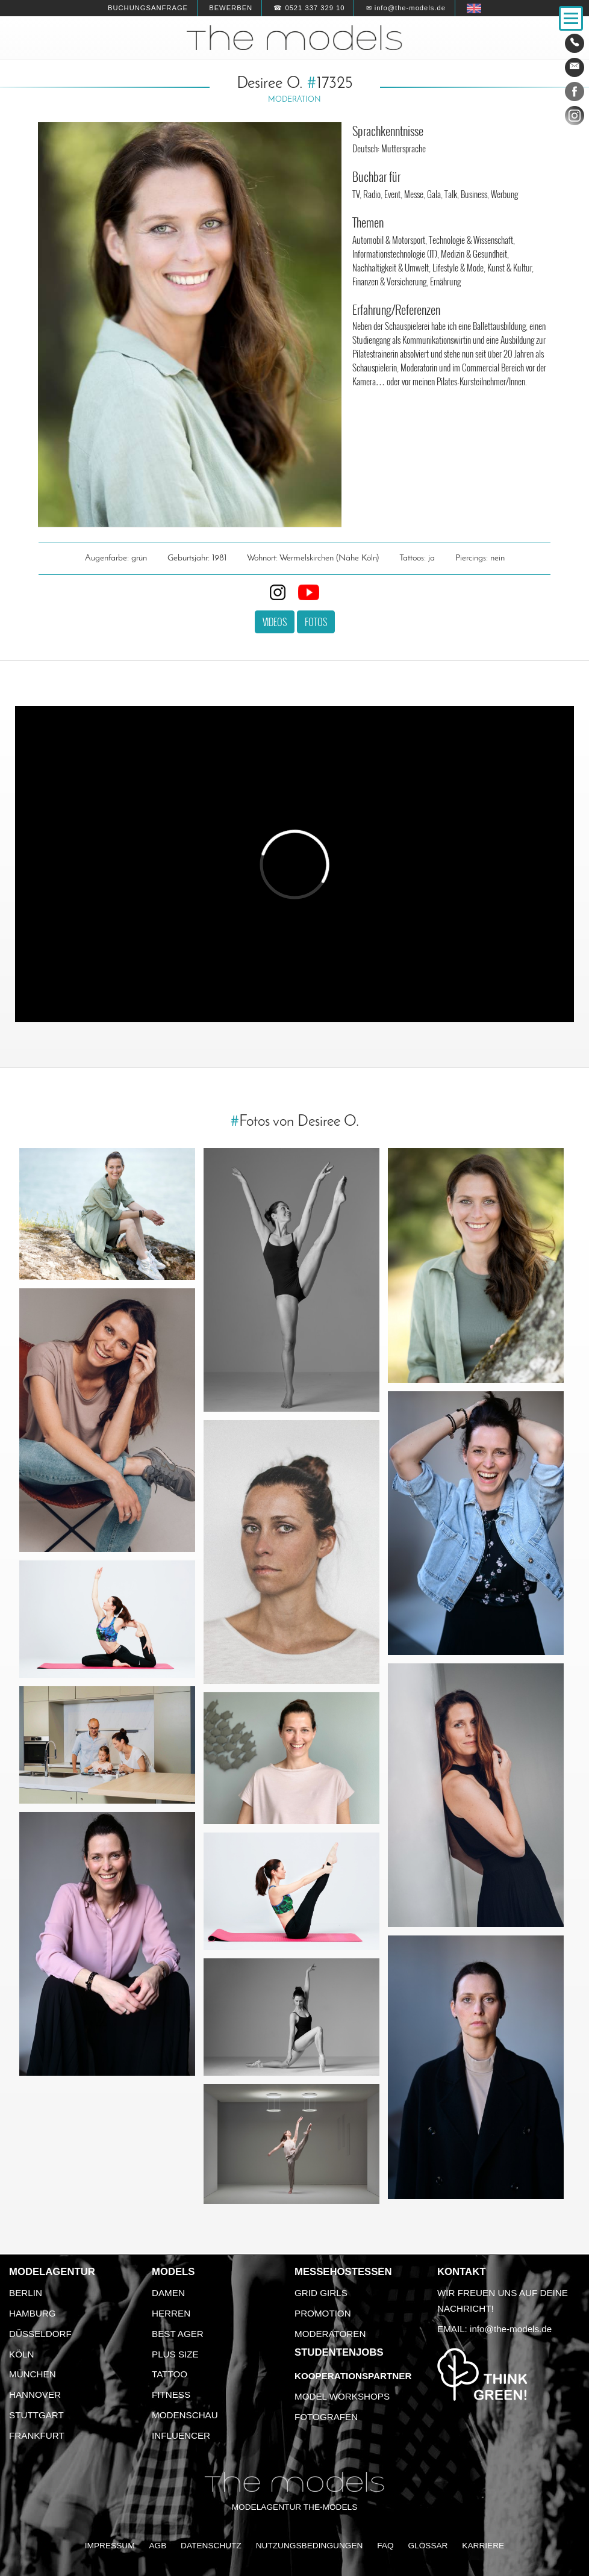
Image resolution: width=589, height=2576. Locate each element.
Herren (171, 2313)
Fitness (171, 2394)
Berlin (25, 2293)
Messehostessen (343, 2271)
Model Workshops (342, 2396)
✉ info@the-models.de (406, 7)
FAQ (385, 2545)
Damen (168, 2293)
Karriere (483, 2545)
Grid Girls (320, 2293)
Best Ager (178, 2334)
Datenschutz (211, 2545)
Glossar (427, 2545)
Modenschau (185, 2415)
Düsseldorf (40, 2334)
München (32, 2374)
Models (173, 2271)
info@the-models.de (511, 2329)
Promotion (322, 2313)
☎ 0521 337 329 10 (308, 7)
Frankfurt (36, 2435)
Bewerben (230, 7)
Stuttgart (36, 2415)
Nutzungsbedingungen (309, 2545)
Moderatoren (330, 2334)
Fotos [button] (316, 622)
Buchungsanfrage (148, 7)
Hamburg (32, 2313)
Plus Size (175, 2354)
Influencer (181, 2435)
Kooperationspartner (352, 2376)
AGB (157, 2545)
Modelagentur (52, 2271)
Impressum (110, 2545)
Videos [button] (275, 622)
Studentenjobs (339, 2352)
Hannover (35, 2394)
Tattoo (169, 2374)
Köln (21, 2354)
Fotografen (326, 2417)
